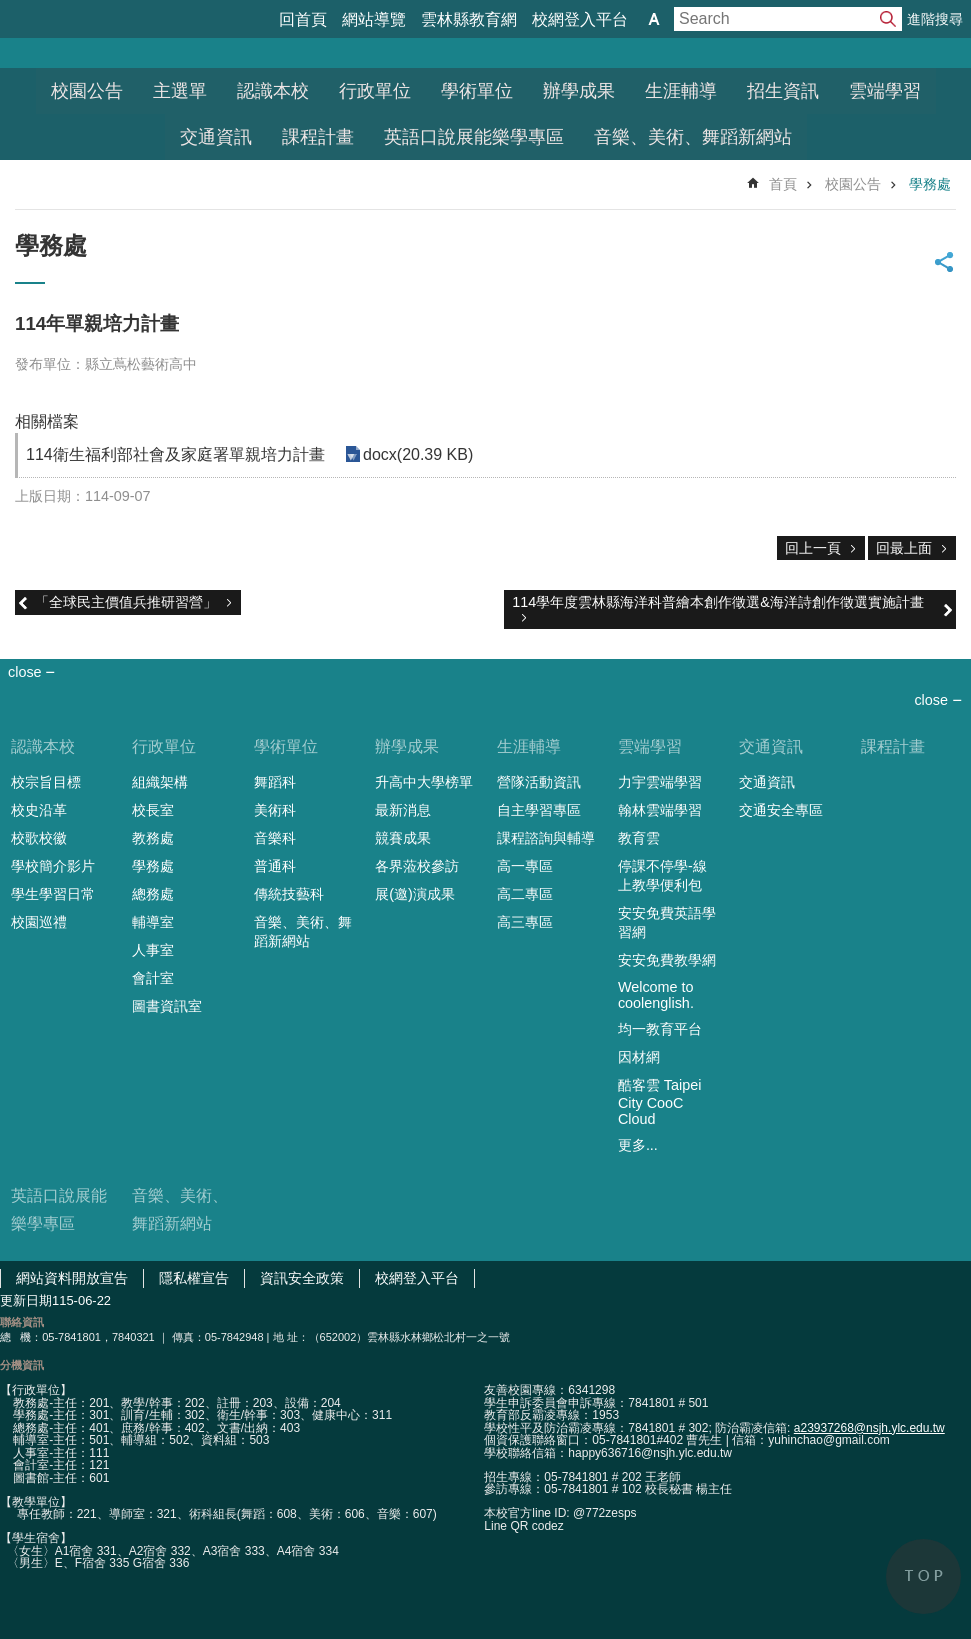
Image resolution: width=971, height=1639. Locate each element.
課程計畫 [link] (318, 137)
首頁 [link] (783, 184)
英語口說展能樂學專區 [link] (474, 137)
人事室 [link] (153, 950)
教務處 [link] (153, 838)
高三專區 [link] (525, 922)
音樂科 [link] (275, 838)
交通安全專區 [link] (781, 810)
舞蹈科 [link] (275, 782)
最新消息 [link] (403, 810)
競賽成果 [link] (403, 838)
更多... (638, 1145)
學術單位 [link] (477, 91)
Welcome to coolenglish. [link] (656, 995)
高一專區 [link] (525, 866)
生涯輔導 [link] (681, 91)
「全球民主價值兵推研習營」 (126, 602)
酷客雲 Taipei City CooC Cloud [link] (660, 1102)
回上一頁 (813, 548)
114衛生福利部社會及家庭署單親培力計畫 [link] (175, 454)
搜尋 (888, 19)
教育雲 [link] (639, 838)
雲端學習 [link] (885, 91)
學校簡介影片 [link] (53, 866)
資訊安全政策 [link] (302, 1278)
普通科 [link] (275, 866)
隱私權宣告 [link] (194, 1278)
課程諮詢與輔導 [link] (546, 838)
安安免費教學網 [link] (667, 960)
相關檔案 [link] (47, 421)
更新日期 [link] (26, 1300)
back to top (923, 1576)
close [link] (25, 672)
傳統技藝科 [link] (289, 894)
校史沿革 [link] (39, 810)
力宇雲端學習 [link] (660, 782)
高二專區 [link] (525, 894)
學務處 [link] (930, 184)
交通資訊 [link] (216, 137)
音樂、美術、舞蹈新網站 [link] (693, 137)
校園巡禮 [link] (39, 922)
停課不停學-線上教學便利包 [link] (662, 875)
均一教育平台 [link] (660, 1029)
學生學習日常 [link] (53, 894)
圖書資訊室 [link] (167, 1006)
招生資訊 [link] (783, 91)
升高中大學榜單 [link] (424, 782)
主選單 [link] (180, 91)
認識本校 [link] (273, 91)
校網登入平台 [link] (580, 19)
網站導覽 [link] (374, 19)
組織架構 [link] (160, 782)
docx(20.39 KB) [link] (418, 454)
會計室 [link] (153, 978)
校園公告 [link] (87, 91)
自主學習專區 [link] (539, 810)
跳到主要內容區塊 (10, 10)
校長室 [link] (153, 810)
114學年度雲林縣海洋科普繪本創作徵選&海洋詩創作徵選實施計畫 (718, 602)
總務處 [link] (153, 894)
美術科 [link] (275, 810)
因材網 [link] (639, 1057)
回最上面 (904, 548)
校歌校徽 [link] (39, 838)
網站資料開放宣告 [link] (72, 1278)
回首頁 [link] (303, 19)
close (931, 700)
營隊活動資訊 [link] (539, 782)
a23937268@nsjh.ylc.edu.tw (869, 1428)
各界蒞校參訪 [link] (417, 866)
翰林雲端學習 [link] (660, 810)
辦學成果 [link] (579, 91)
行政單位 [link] (375, 91)
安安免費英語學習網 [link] (667, 922)
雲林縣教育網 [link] (469, 19)
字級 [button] (654, 19)
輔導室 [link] (153, 922)
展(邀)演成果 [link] (415, 894)
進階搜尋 (935, 19)
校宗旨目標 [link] (46, 782)
